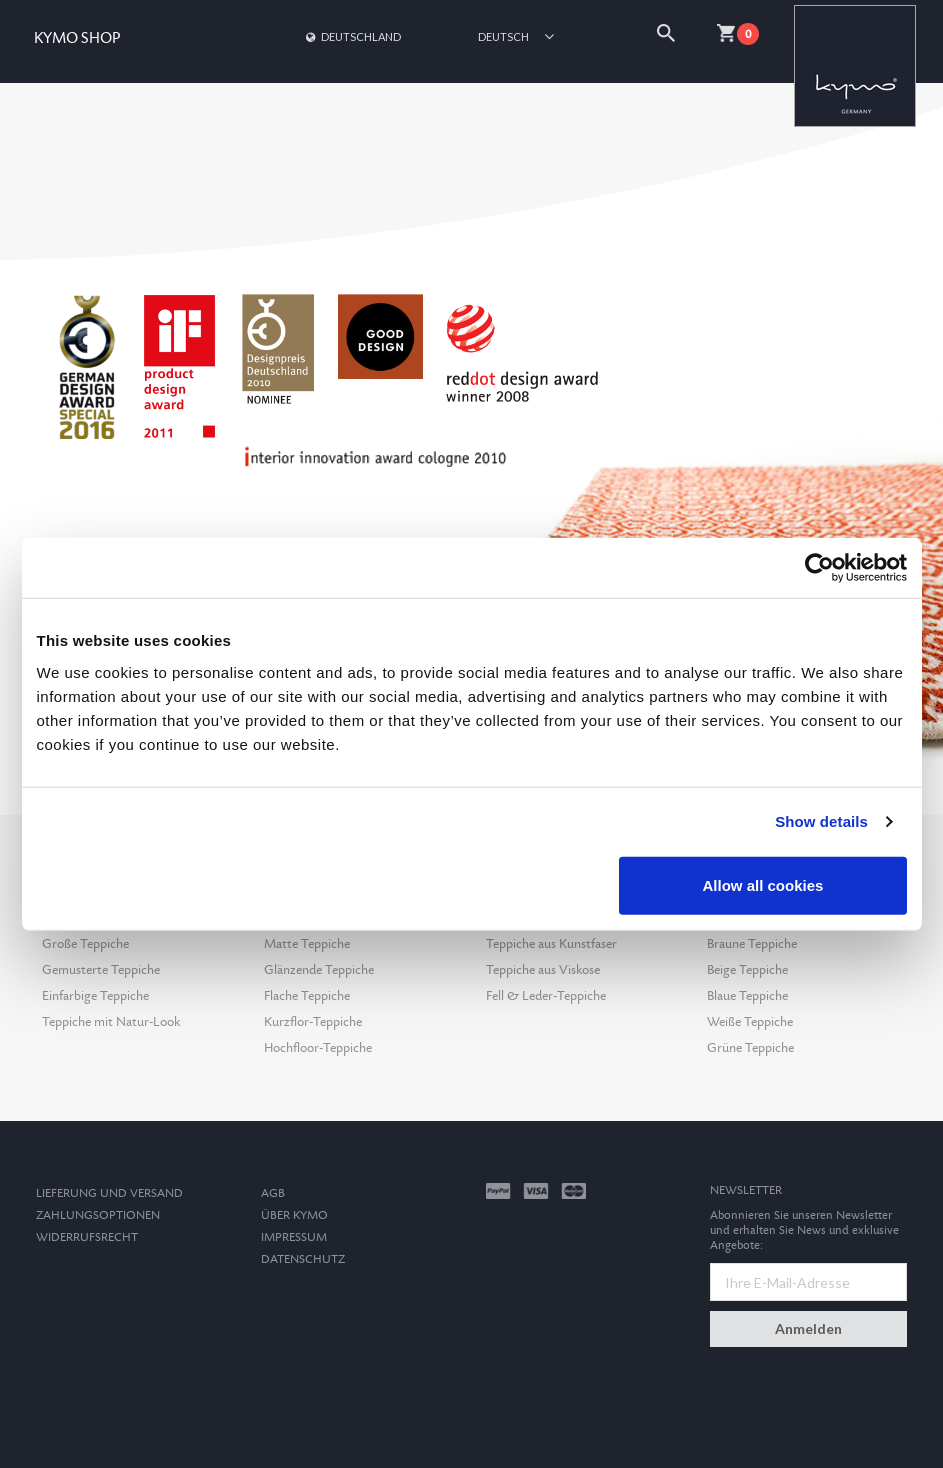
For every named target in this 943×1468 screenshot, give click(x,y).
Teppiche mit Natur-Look (111, 1022)
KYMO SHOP (77, 38)
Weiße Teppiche (750, 1022)
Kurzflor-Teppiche (313, 1022)
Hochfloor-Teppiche (318, 1048)
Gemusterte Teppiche (101, 970)
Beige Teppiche (747, 970)
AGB (273, 1193)
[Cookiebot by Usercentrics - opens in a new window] (819, 568)
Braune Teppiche (752, 944)
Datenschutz (303, 1259)
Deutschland (352, 36)
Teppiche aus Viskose (543, 970)
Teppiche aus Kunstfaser (551, 944)
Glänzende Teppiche (319, 970)
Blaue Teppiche (747, 996)
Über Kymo (294, 1215)
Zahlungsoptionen (98, 1215)
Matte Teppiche (307, 944)
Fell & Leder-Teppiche (546, 996)
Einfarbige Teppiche (95, 996)
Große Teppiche (85, 944)
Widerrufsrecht (87, 1237)
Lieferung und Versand (109, 1193)
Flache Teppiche (307, 996)
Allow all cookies (763, 884)
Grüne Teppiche (750, 1048)
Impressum (294, 1237)
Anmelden (808, 1328)
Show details (821, 821)
